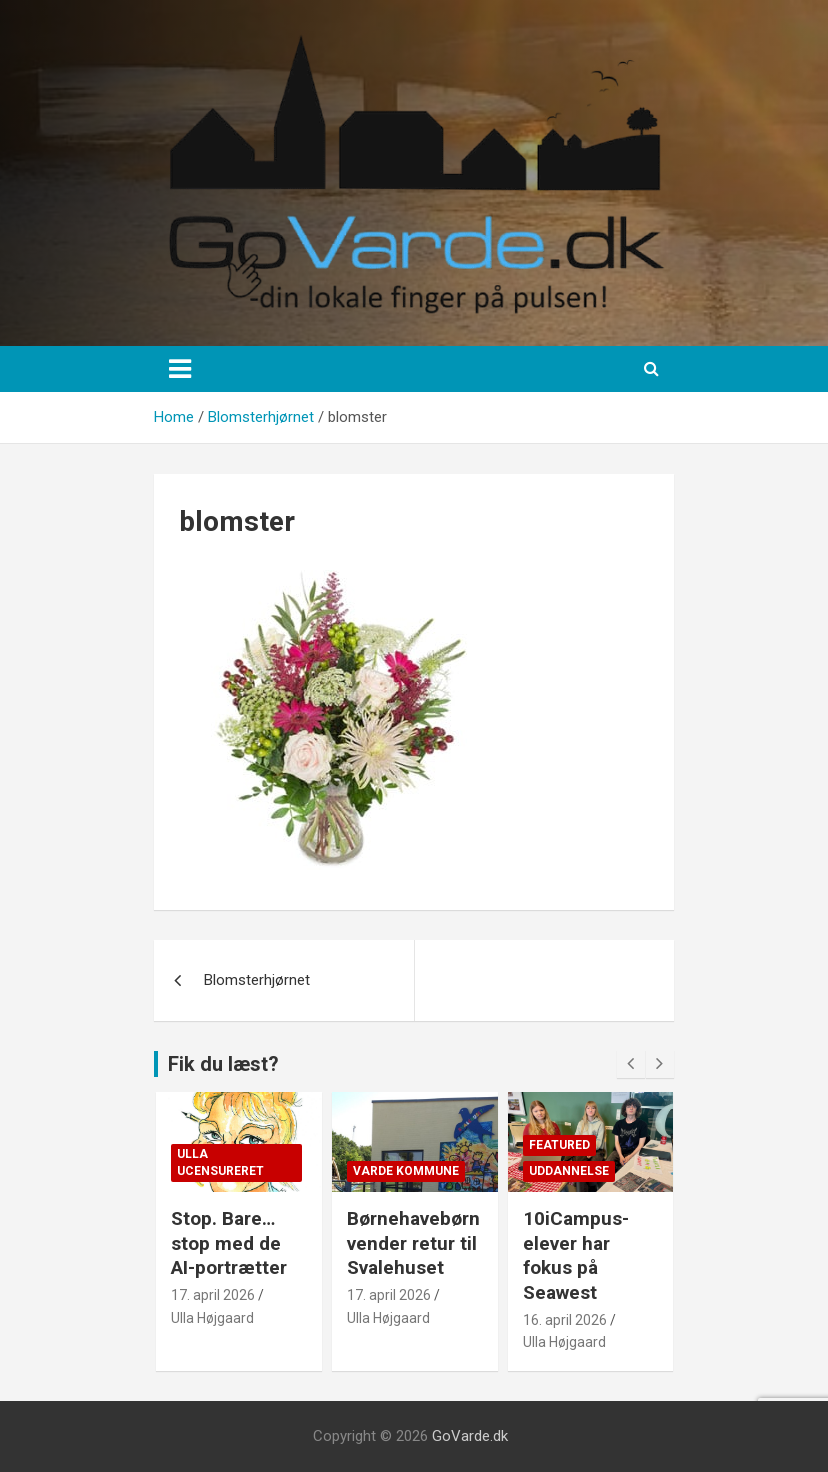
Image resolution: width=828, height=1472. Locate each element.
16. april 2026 (565, 1320)
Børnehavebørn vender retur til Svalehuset (413, 1243)
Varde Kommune (406, 1171)
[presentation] (631, 1064)
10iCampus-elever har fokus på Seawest (576, 1255)
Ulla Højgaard (212, 1318)
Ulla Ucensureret (220, 1162)
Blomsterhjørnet (257, 980)
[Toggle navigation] (180, 369)
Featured (559, 1145)
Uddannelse (569, 1171)
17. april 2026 (213, 1295)
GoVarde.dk (470, 1436)
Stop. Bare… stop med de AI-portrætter (229, 1243)
